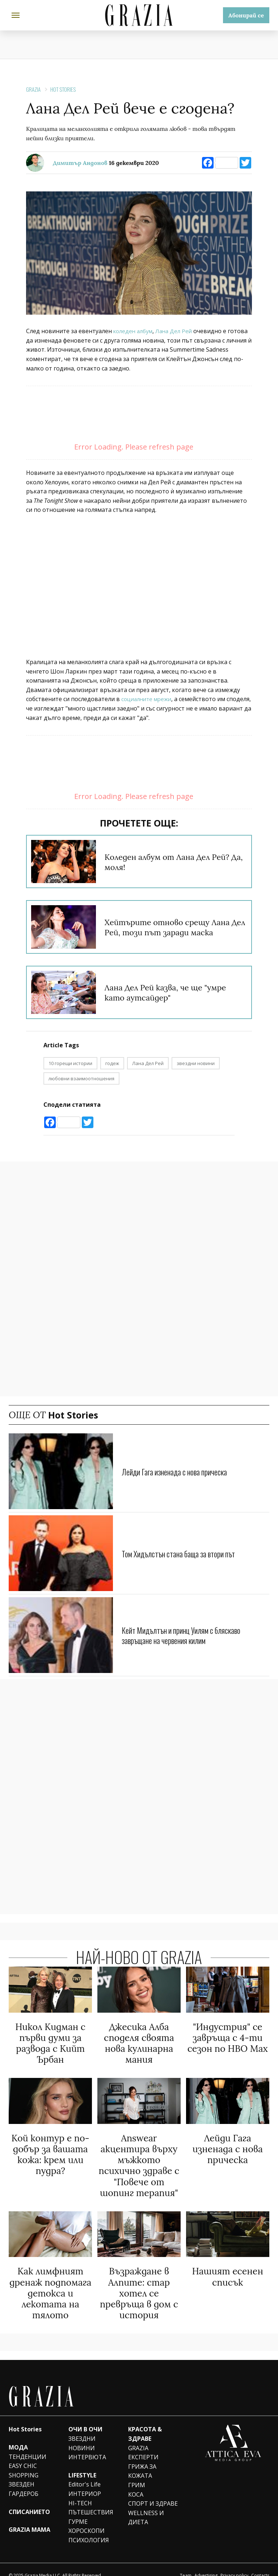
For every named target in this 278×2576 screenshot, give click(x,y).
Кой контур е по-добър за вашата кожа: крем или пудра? (50, 2150)
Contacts (260, 2564)
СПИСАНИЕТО (29, 2500)
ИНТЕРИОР (84, 2482)
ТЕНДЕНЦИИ (27, 2445)
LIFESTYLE (82, 2464)
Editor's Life (84, 2473)
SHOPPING (23, 2464)
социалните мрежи (148, 699)
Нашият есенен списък (227, 2268)
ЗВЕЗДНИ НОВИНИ (82, 2432)
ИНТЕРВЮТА (87, 2446)
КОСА (135, 2483)
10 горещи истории (70, 1063)
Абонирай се (246, 15)
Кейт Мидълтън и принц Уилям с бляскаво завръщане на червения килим (189, 1635)
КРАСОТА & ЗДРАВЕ (145, 2422)
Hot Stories (63, 89)
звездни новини (196, 1063)
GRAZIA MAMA (29, 2518)
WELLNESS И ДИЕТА (146, 2506)
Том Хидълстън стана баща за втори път (186, 1553)
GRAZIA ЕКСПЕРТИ (143, 2441)
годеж (112, 1063)
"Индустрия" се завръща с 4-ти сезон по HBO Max (228, 2037)
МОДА (18, 2436)
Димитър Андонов (80, 162)
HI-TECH (80, 2492)
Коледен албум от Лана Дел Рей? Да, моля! (165, 862)
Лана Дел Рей (178, 331)
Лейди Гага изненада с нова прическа (181, 1471)
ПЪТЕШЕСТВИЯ (90, 2501)
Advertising (206, 2564)
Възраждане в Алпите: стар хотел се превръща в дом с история (139, 2283)
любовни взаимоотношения (81, 1078)
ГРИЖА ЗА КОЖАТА (142, 2459)
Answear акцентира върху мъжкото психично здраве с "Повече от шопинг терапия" (139, 2160)
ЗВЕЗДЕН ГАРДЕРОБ (23, 2477)
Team (185, 2564)
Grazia (33, 89)
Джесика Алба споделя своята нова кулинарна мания (139, 2042)
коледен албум (134, 331)
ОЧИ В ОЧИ (85, 2418)
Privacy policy (234, 2564)
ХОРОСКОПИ (86, 2519)
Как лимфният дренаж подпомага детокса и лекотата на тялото (50, 2283)
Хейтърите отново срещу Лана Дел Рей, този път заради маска (174, 927)
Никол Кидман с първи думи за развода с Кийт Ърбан (50, 2042)
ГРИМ (136, 2474)
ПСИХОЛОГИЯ (88, 2529)
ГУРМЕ (78, 2510)
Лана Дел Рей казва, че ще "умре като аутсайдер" (174, 992)
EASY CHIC (23, 2455)
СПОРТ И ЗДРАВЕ (153, 2492)
